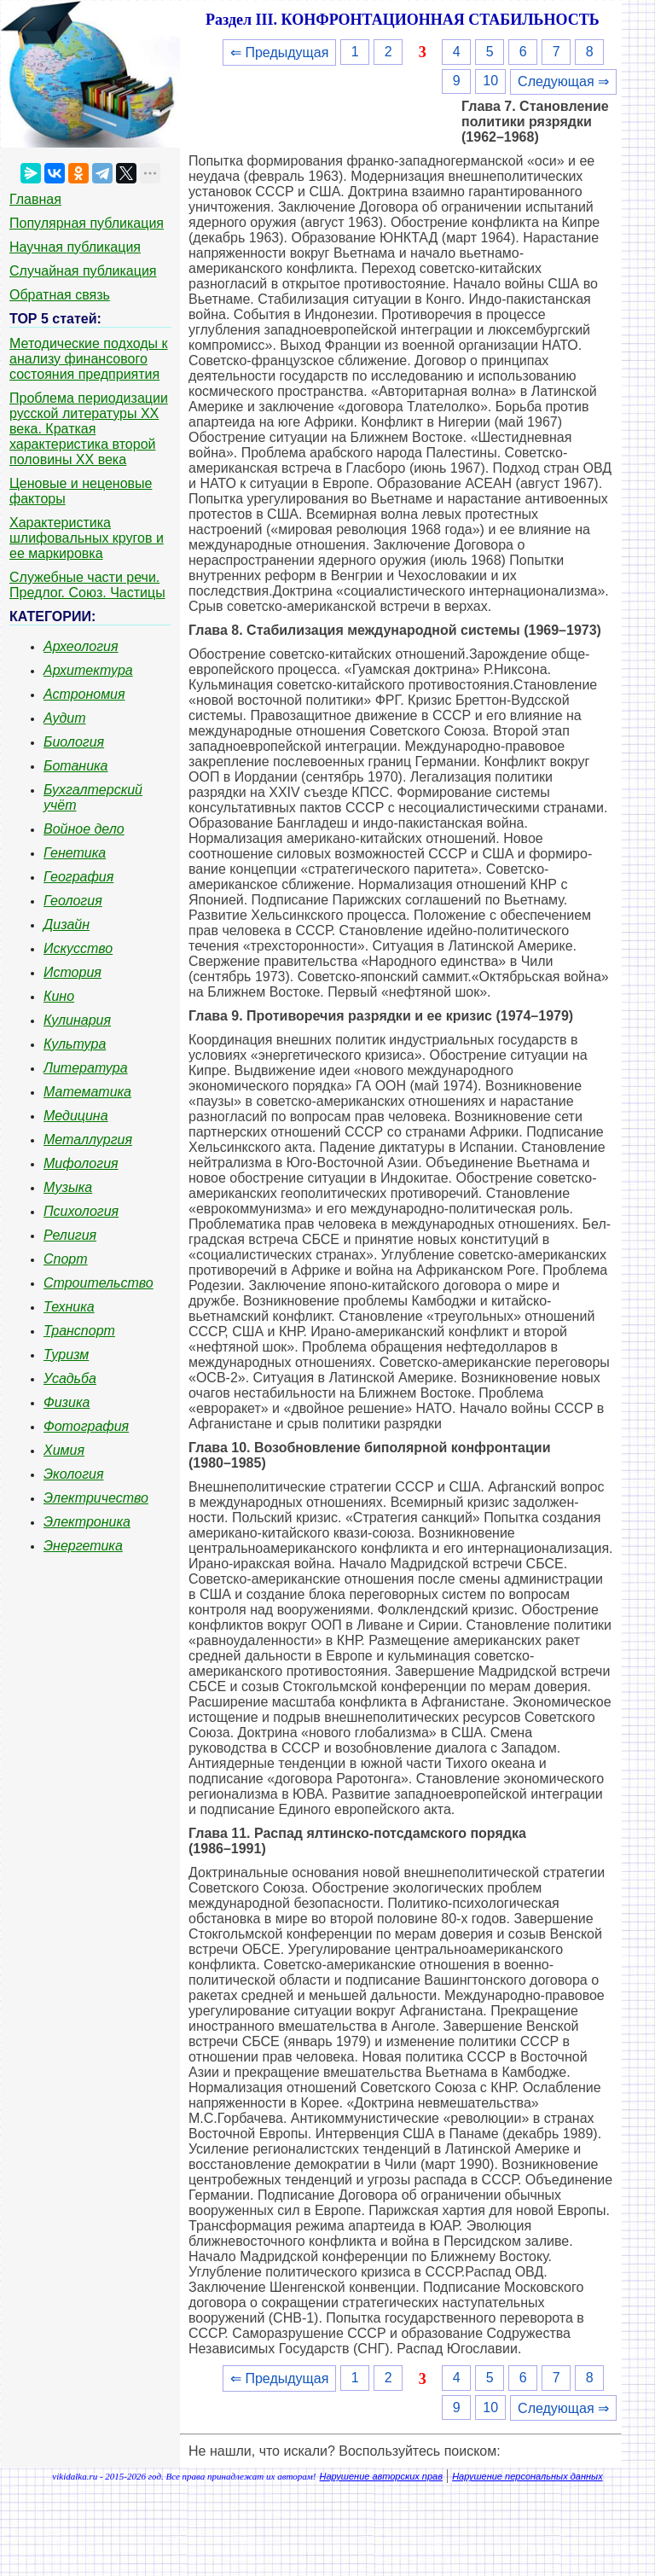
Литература (85, 1068)
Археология (81, 646)
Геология (72, 900)
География (78, 876)
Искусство (78, 948)
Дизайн (66, 924)
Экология (73, 1474)
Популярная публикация (86, 223)
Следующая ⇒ (563, 81)
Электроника (86, 1522)
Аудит (64, 718)
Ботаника (75, 766)
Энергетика (83, 1545)
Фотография (86, 1426)
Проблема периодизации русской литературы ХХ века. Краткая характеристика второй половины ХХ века (88, 429)
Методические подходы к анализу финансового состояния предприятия (88, 358)
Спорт (65, 1259)
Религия (69, 1235)
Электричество (95, 1498)
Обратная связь (59, 295)
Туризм (66, 1354)
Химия (63, 1450)
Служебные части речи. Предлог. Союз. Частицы (87, 585)
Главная (35, 199)
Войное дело (84, 829)
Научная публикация (75, 247)
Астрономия (84, 694)
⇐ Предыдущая (279, 52)
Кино (58, 996)
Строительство (98, 1283)
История (72, 972)
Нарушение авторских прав (381, 2476)
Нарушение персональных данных (527, 2476)
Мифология (81, 1163)
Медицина (75, 1115)
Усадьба (69, 1378)
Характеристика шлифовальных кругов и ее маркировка (86, 538)
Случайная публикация (82, 271)
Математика (87, 1091)
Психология (81, 1211)
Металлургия (87, 1139)
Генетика (74, 853)
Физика (66, 1402)
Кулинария (77, 1020)
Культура (74, 1044)
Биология (73, 742)
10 (490, 80)
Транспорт (79, 1330)
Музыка (67, 1187)
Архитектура (88, 670)
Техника (69, 1307)
